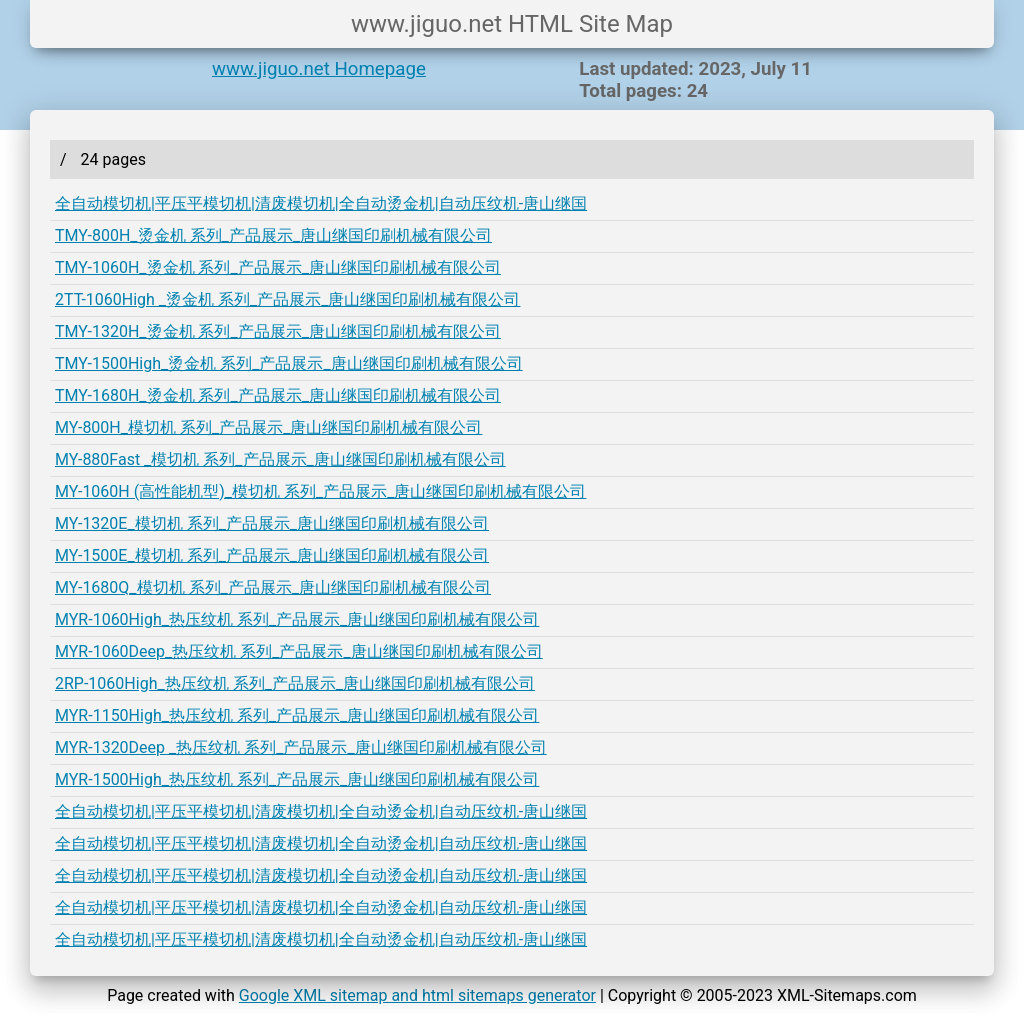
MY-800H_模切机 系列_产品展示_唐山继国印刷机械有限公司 (268, 427)
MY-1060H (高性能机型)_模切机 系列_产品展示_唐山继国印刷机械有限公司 (320, 491)
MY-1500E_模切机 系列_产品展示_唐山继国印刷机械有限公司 (272, 555)
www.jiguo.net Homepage (319, 69)
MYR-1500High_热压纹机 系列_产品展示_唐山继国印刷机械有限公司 (297, 779)
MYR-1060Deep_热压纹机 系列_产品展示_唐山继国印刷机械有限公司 (299, 651)
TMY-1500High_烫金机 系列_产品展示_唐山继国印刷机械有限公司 (289, 363)
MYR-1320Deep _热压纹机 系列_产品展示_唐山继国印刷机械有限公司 (301, 747)
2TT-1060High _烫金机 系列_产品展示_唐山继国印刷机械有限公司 (287, 299)
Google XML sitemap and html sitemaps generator (417, 995)
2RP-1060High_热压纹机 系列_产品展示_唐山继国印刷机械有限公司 (295, 683)
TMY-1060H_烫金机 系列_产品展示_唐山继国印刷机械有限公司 (278, 267)
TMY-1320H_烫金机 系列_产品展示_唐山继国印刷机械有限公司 (278, 331)
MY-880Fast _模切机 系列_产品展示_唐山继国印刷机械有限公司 (280, 459)
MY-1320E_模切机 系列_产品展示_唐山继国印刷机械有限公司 (272, 523)
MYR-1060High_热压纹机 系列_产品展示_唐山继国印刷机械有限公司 (297, 619)
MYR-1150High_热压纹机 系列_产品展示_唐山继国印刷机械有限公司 (297, 715)
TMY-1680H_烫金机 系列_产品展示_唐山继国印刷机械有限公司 (278, 395)
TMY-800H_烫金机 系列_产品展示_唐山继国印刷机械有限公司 (273, 235)
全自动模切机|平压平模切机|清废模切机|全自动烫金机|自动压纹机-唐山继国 (321, 203)
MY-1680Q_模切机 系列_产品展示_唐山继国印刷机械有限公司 (273, 587)
